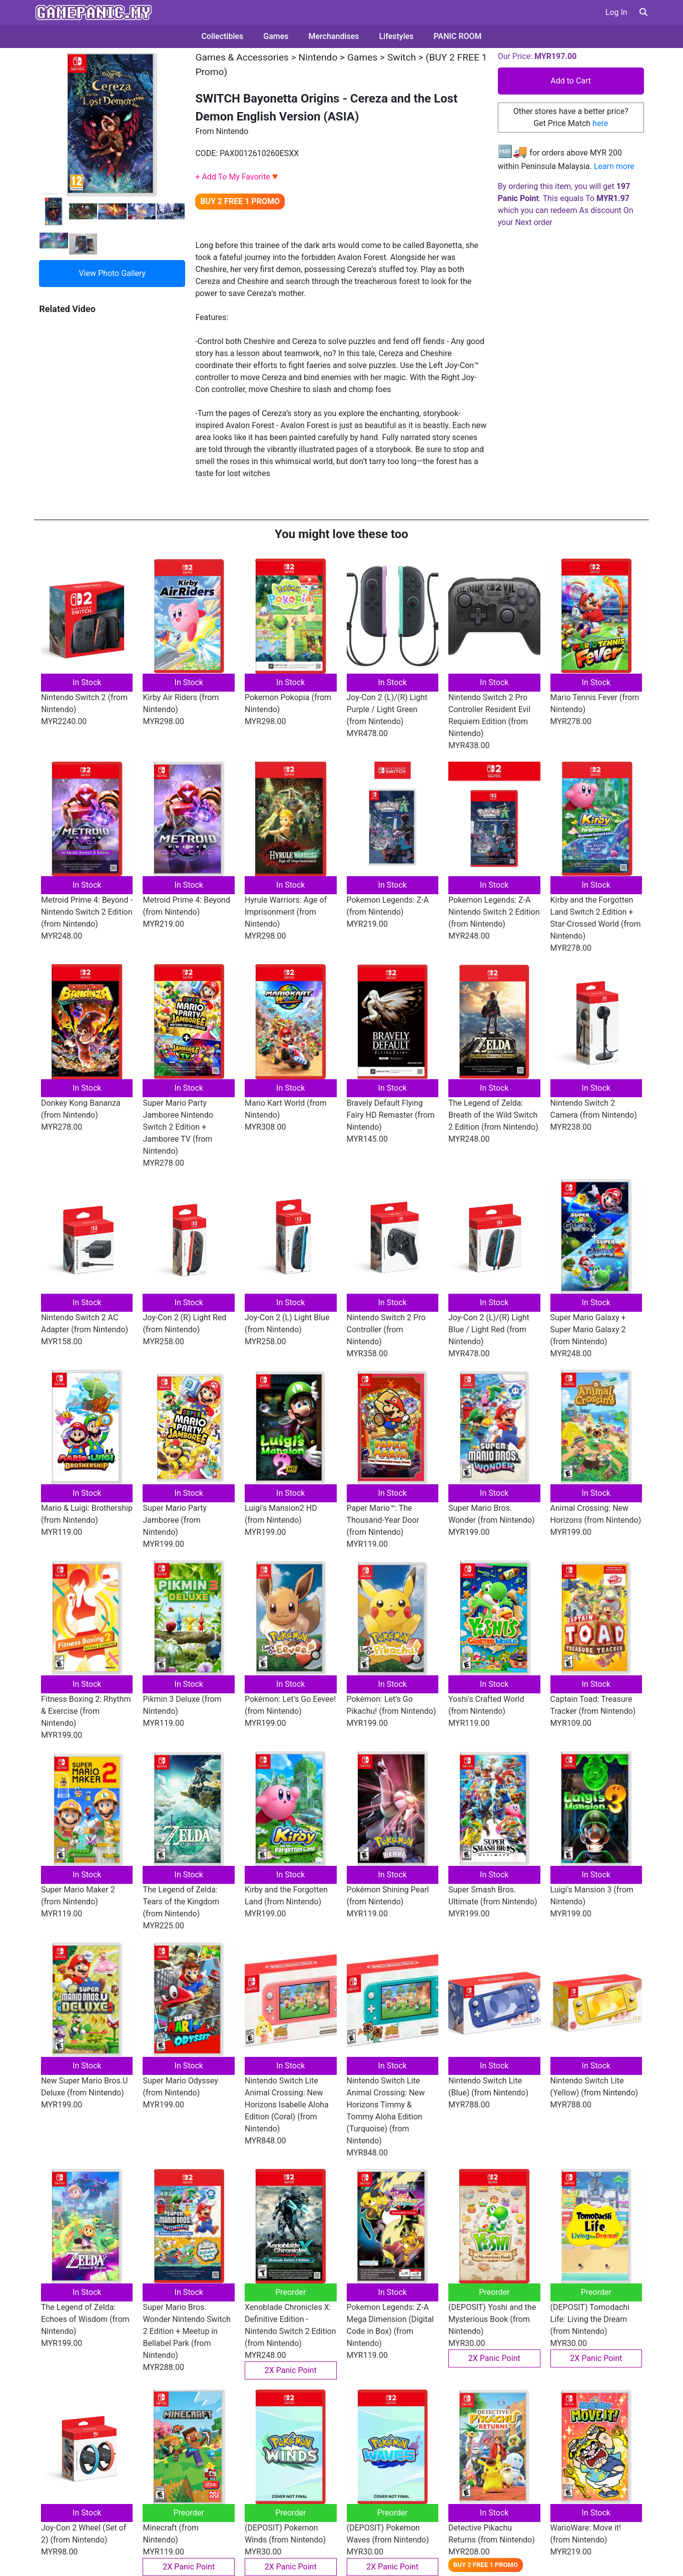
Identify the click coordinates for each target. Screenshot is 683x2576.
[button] (643, 12)
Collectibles (222, 36)
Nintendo (318, 57)
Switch (401, 57)
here (600, 123)
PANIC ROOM (458, 36)
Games (275, 36)
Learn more (614, 166)
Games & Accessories (242, 57)
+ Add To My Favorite (236, 177)
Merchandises (334, 36)
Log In (616, 12)
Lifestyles (396, 36)
